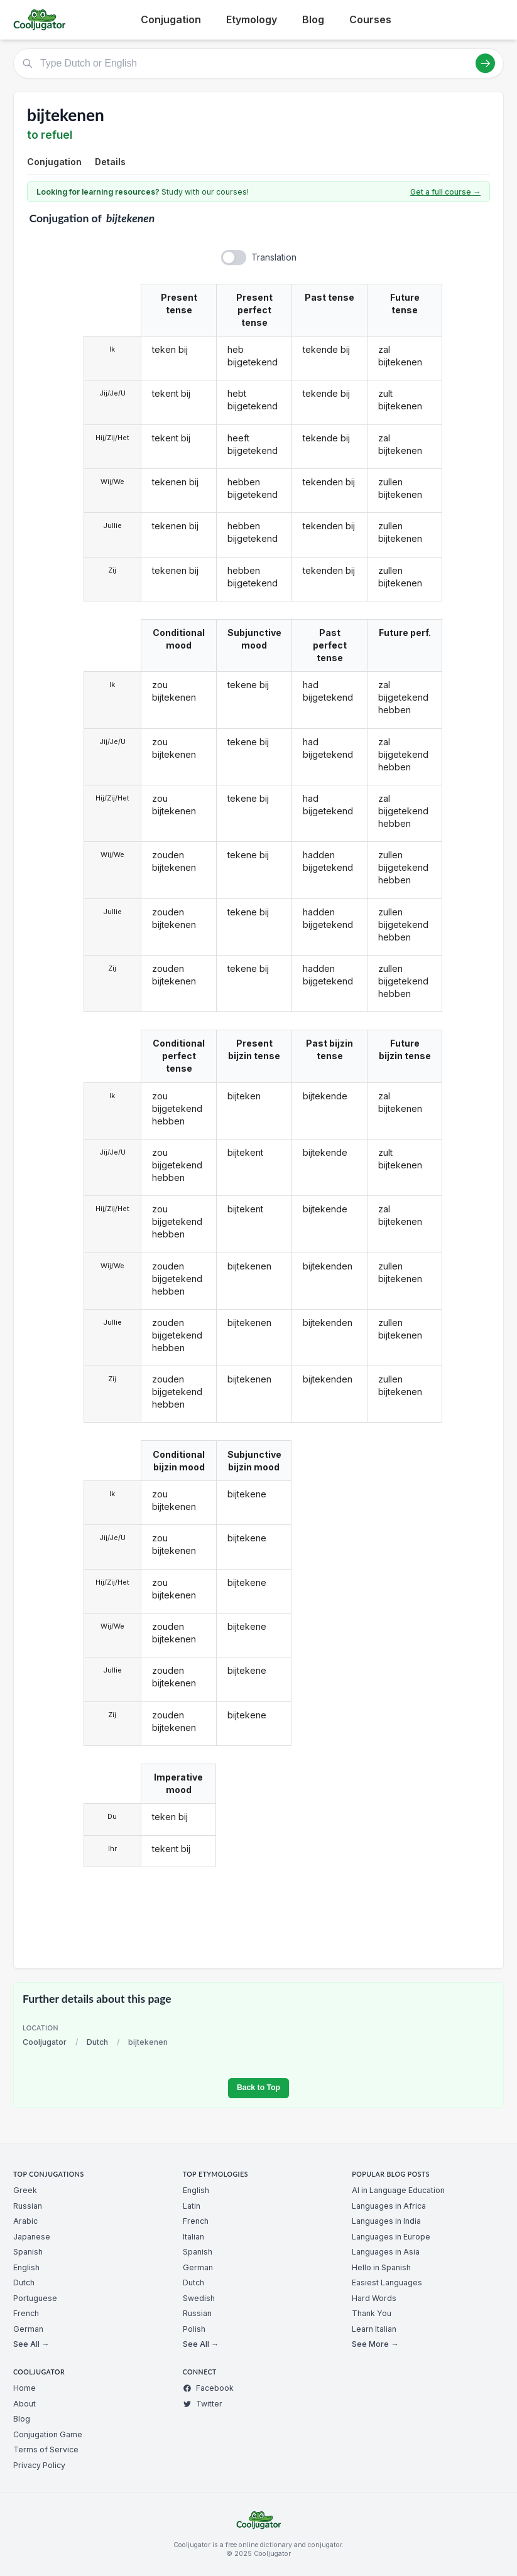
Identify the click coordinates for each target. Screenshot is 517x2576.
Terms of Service (46, 2449)
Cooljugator (45, 2042)
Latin (191, 2206)
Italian (193, 2236)
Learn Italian (374, 2329)
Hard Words (374, 2298)
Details (110, 161)
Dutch (97, 2042)
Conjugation (171, 19)
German (28, 2329)
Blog (313, 19)
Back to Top (258, 2087)
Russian (27, 2206)
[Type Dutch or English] (258, 63)
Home (24, 2388)
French (26, 2313)
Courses (370, 19)
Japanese (31, 2236)
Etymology (251, 19)
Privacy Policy (39, 2465)
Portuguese (35, 2298)
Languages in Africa (389, 2206)
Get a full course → (445, 192)
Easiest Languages (387, 2282)
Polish (194, 2329)
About (24, 2403)
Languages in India (386, 2221)
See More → (375, 2344)
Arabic (25, 2221)
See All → (31, 2344)
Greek (25, 2190)
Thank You (371, 2313)
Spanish (28, 2251)
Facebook (208, 2388)
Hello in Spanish (381, 2267)
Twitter (202, 2403)
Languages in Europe (391, 2236)
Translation (274, 257)
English (26, 2267)
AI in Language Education (398, 2190)
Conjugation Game (47, 2434)
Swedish (199, 2298)
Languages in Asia (386, 2251)
